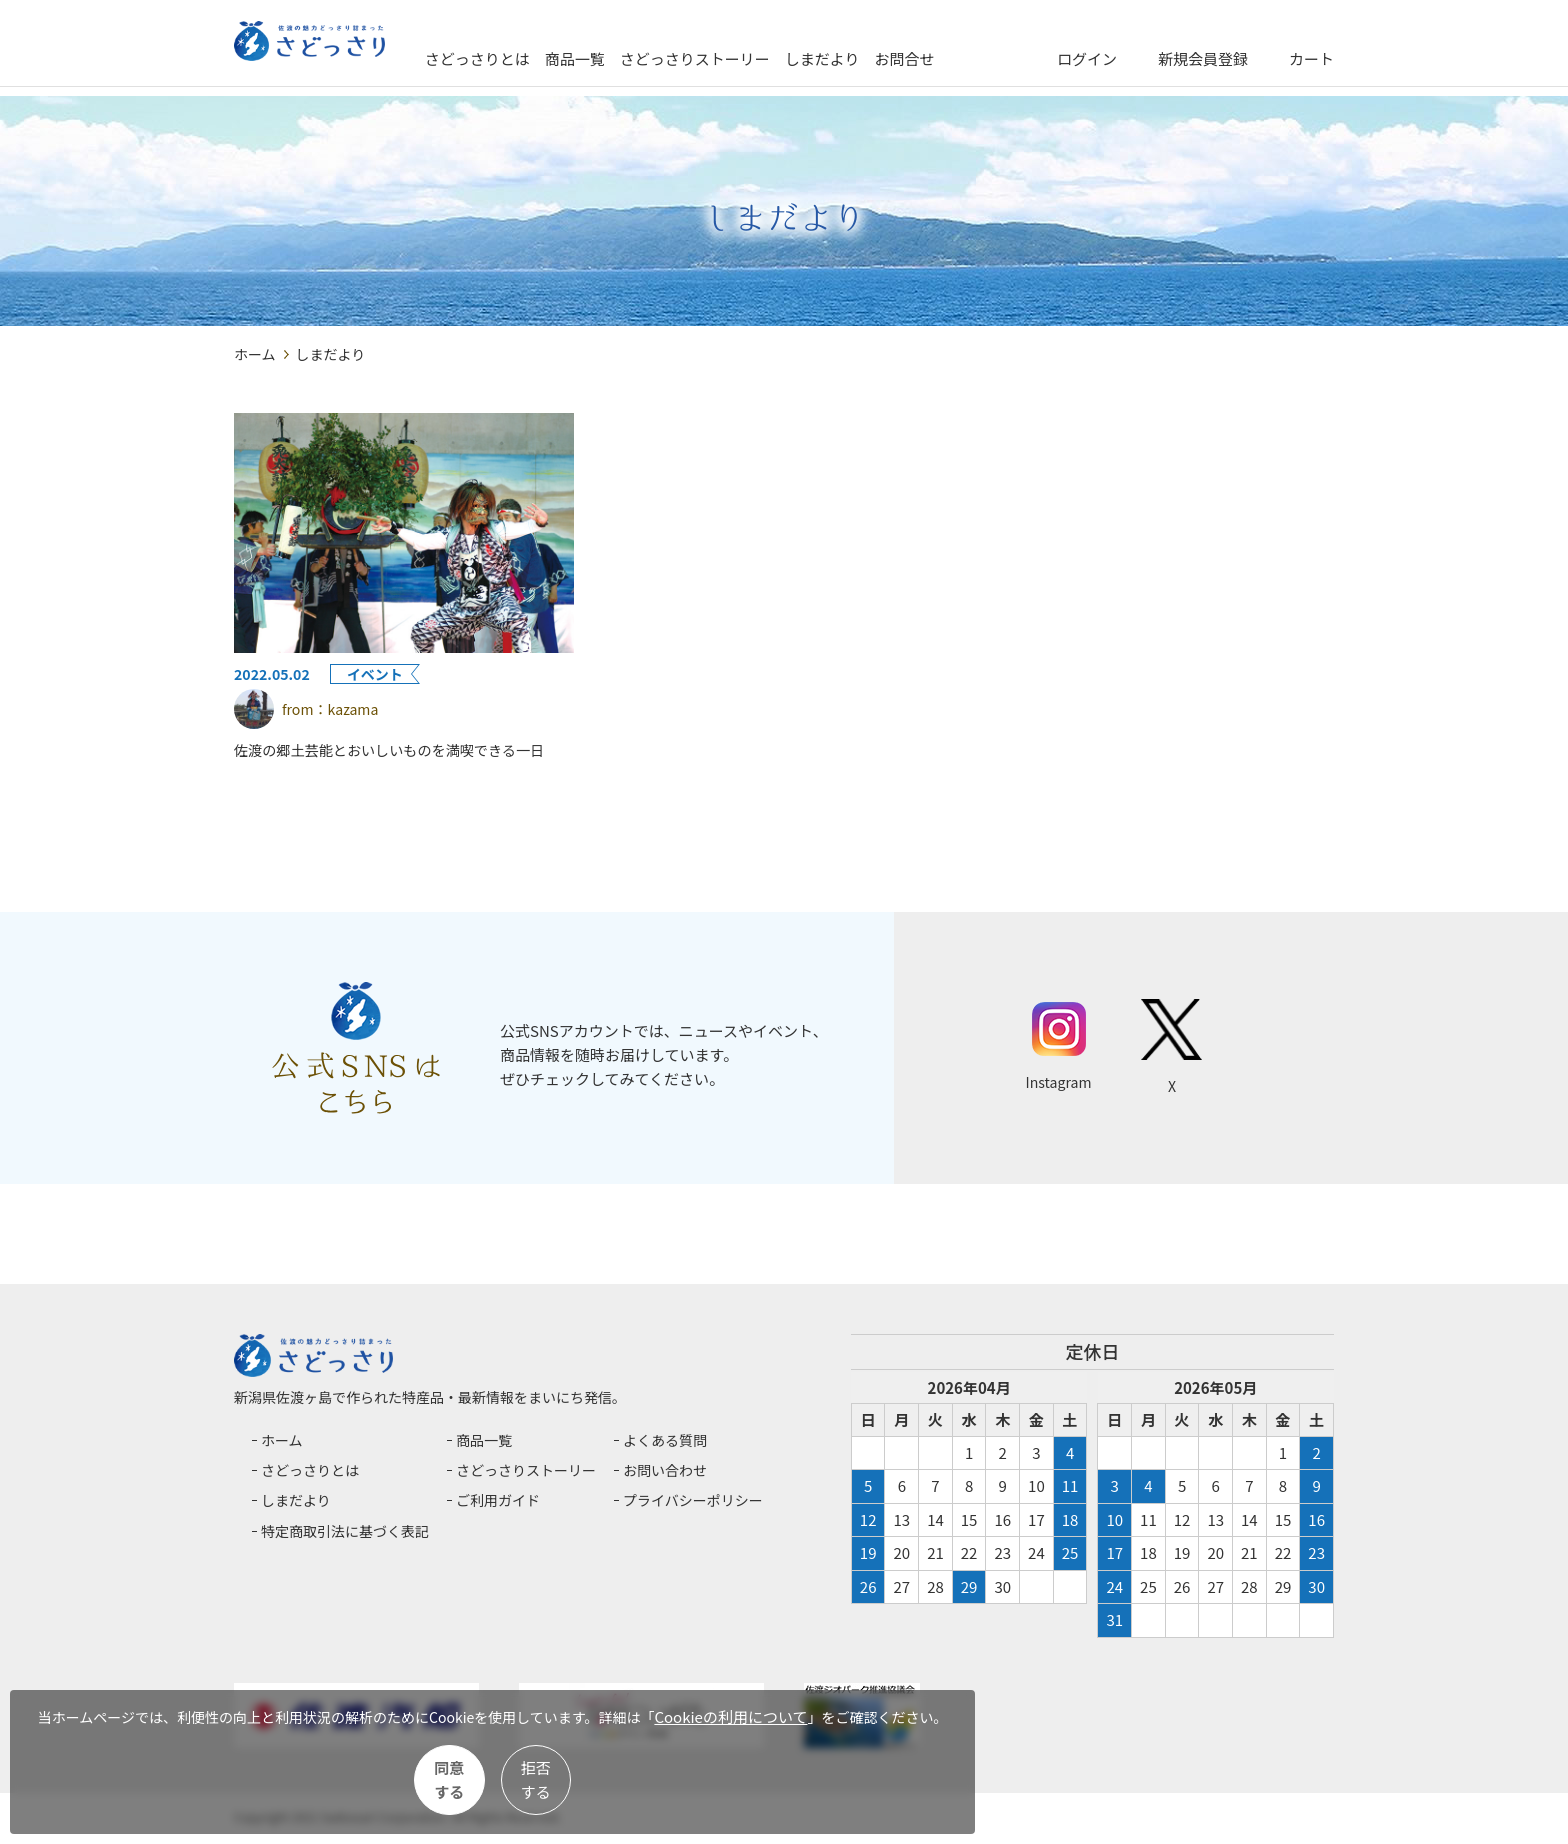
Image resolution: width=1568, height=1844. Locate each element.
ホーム (255, 354)
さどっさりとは (551, 58)
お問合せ (979, 58)
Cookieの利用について (126, 1733)
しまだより (896, 58)
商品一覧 (649, 58)
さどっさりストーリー (769, 58)
